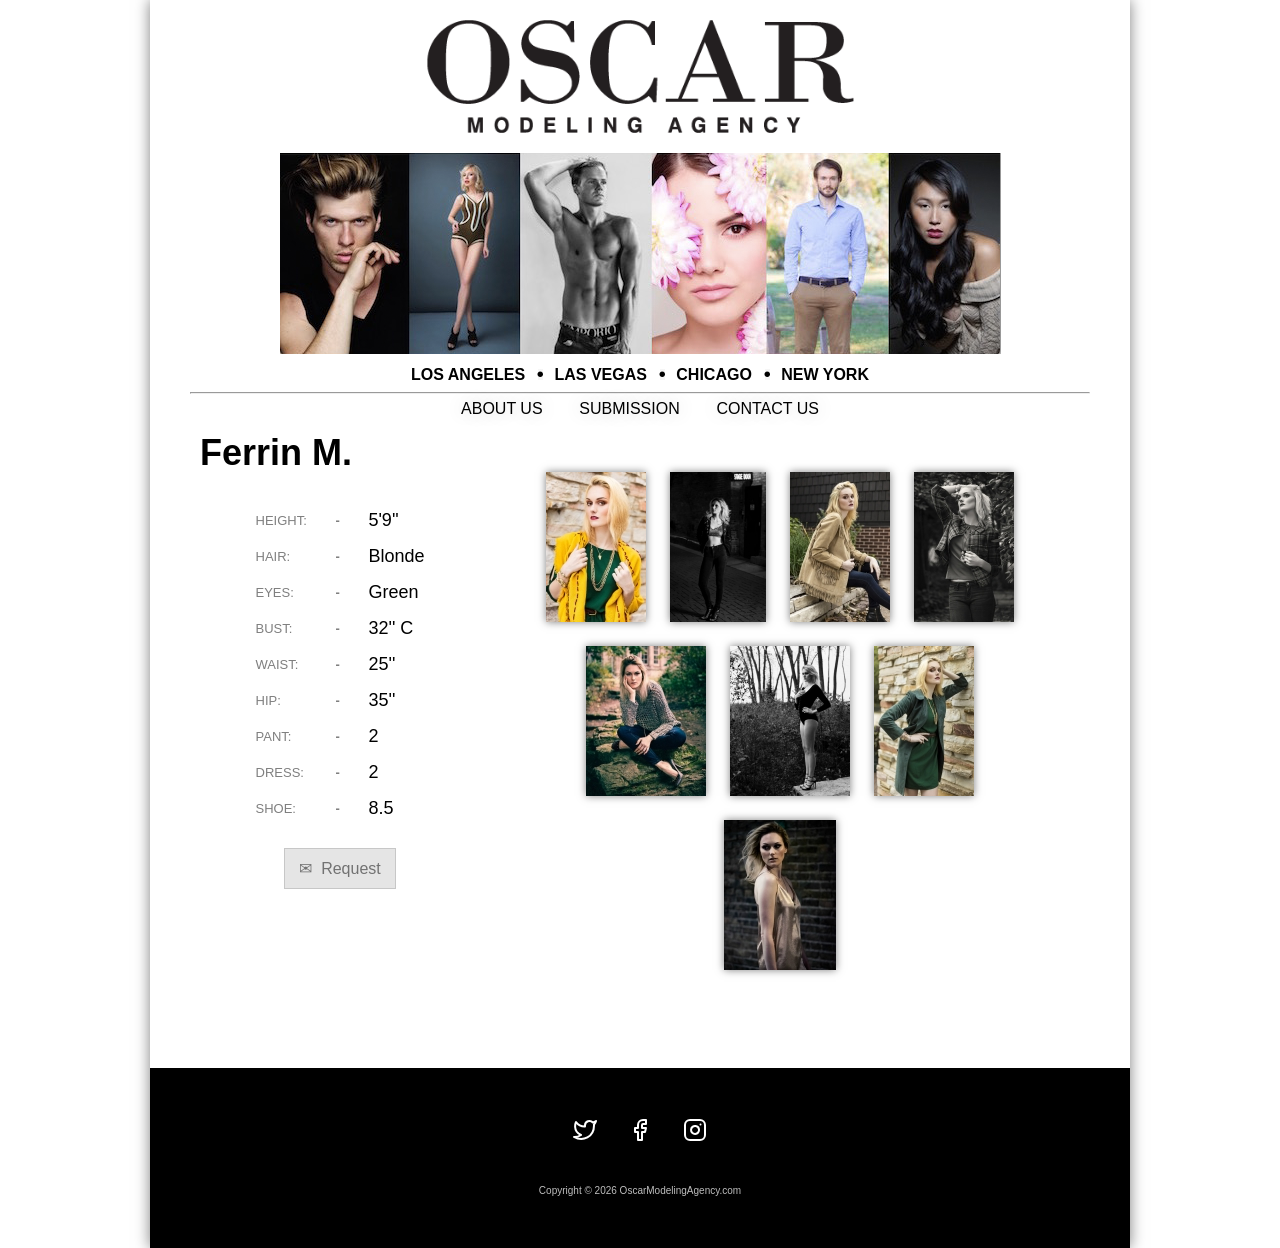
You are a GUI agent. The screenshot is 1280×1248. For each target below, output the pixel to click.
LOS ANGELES (468, 374)
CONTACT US (767, 408)
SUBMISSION (629, 408)
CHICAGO (714, 374)
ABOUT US (502, 408)
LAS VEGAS (601, 374)
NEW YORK (825, 374)
